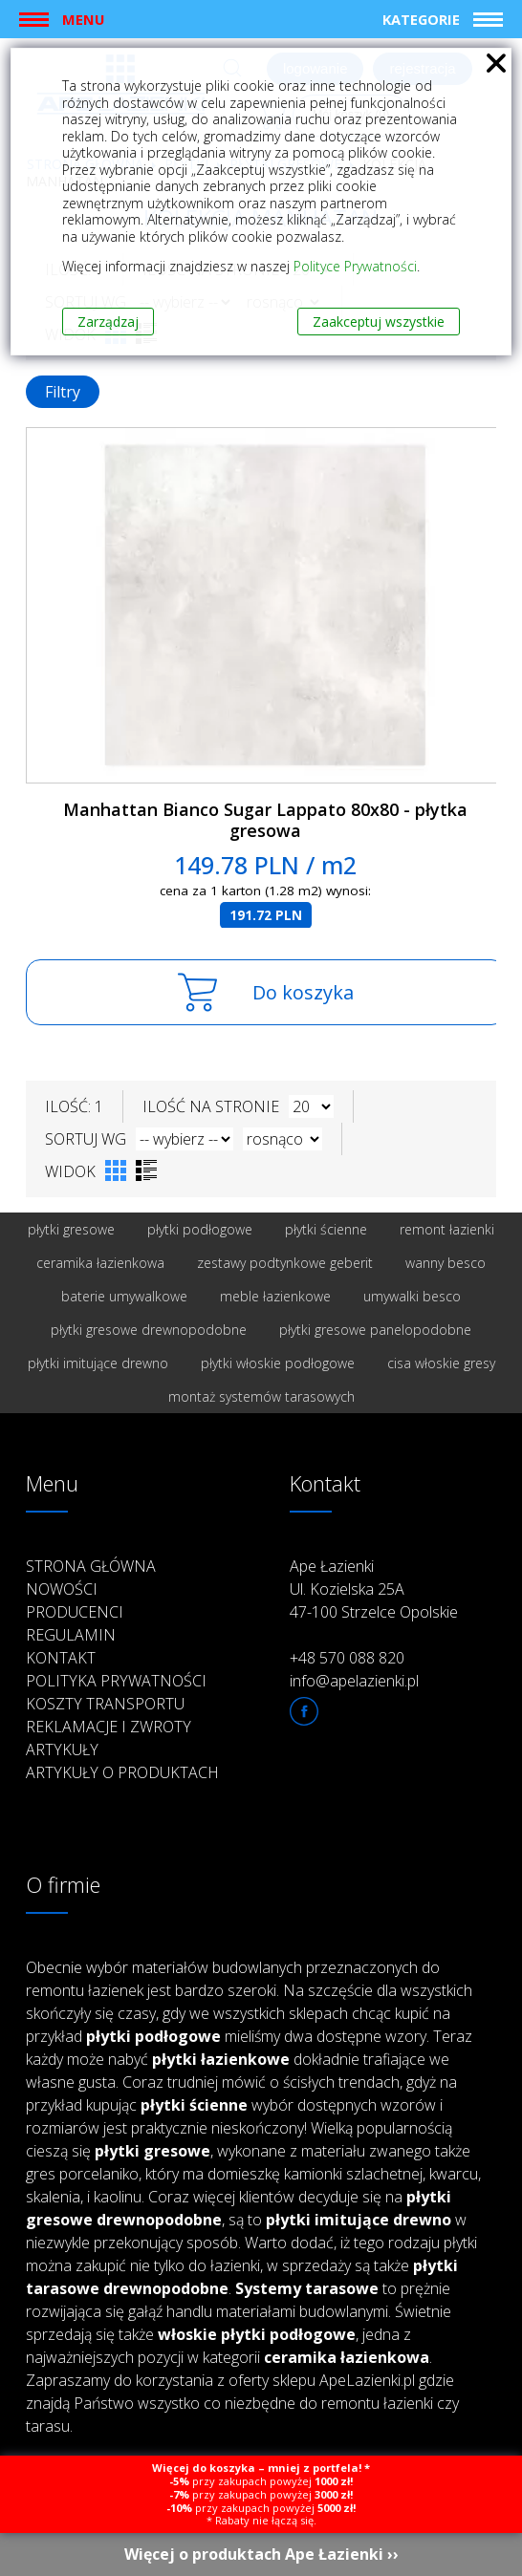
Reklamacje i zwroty (108, 1726)
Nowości (62, 1588)
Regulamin (71, 1634)
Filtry (62, 391)
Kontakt (61, 1657)
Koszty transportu (105, 1703)
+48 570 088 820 (347, 1657)
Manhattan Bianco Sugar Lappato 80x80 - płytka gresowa (265, 820)
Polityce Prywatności (355, 266)
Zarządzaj (108, 321)
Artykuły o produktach (122, 1772)
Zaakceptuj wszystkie (379, 321)
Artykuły (62, 1749)
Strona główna (91, 1566)
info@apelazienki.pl (354, 1680)
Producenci (74, 1611)
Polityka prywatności (116, 1680)
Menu (83, 19)
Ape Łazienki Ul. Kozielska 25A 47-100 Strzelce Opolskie (374, 1589)
